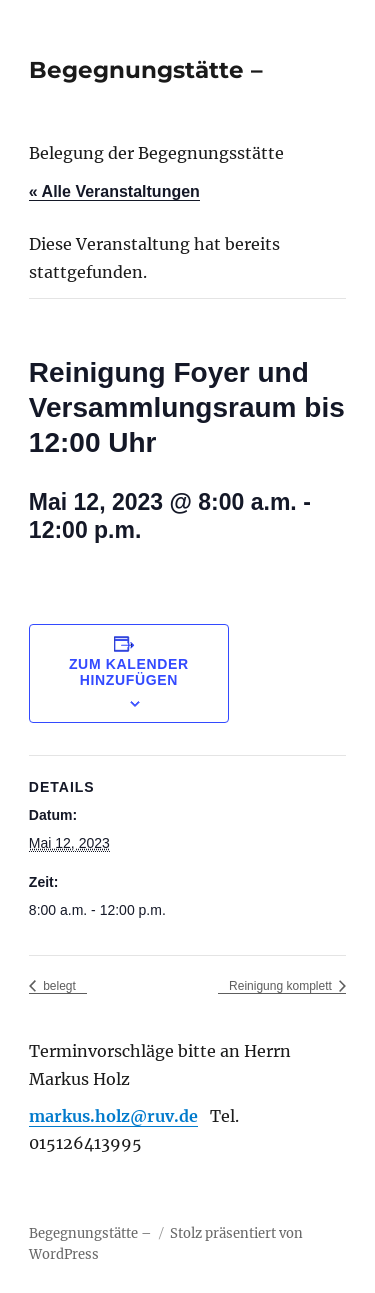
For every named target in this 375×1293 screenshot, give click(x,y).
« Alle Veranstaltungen (114, 191)
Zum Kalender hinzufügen (129, 672)
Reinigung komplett (282, 986)
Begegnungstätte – (146, 70)
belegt (58, 986)
